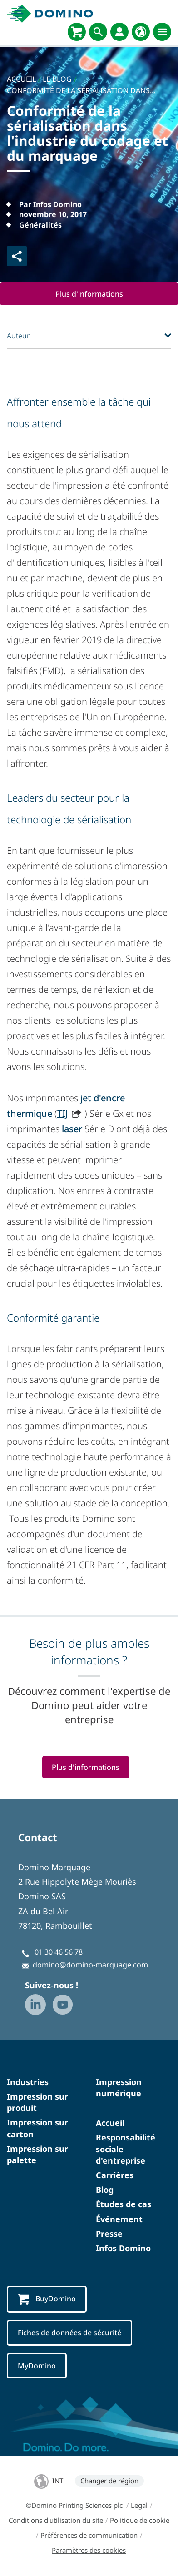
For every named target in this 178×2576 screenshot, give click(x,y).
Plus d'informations (89, 294)
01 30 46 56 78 (59, 1952)
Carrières (115, 2175)
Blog (105, 2189)
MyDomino (37, 2366)
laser (72, 1129)
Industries (28, 2081)
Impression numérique (119, 2087)
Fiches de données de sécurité (69, 2333)
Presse (109, 2233)
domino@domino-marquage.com (90, 1965)
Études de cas (123, 2204)
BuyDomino (47, 2299)
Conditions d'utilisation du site (56, 2520)
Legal (139, 2505)
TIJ (62, 1113)
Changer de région (109, 2480)
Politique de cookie (139, 2520)
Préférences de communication (89, 2535)
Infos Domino (123, 2248)
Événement (119, 2219)
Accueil (110, 2122)
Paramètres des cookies (89, 2550)
